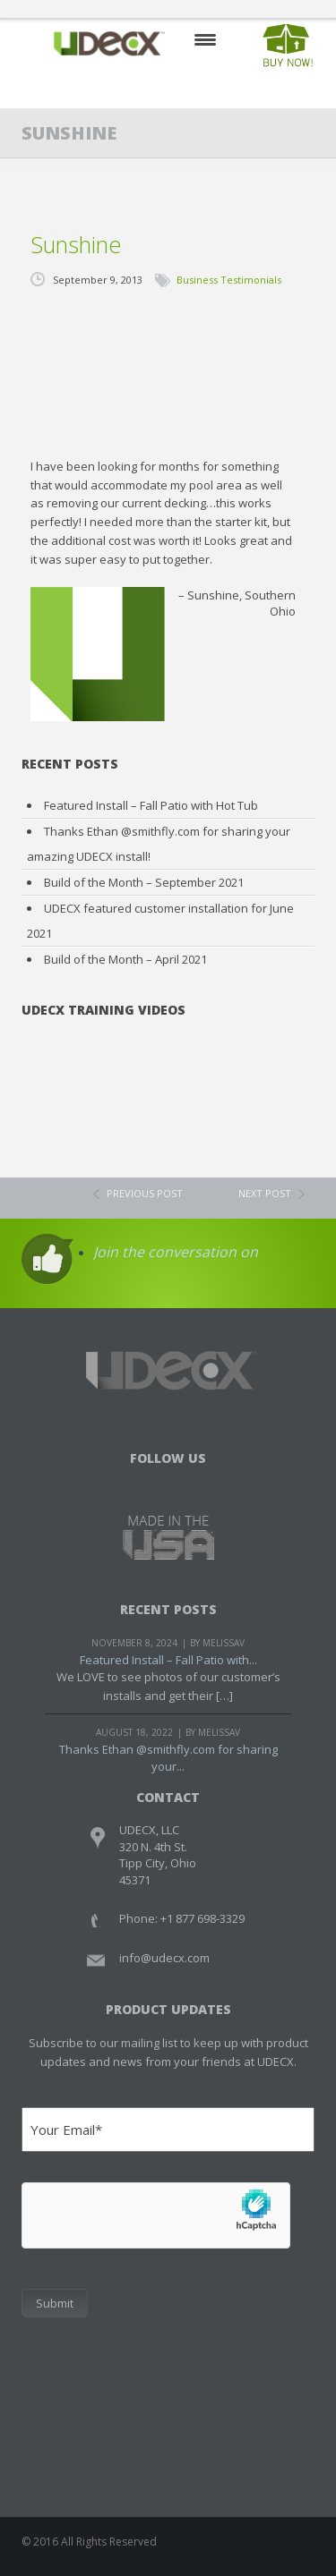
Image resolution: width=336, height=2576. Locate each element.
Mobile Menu (206, 40)
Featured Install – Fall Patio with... (168, 1660)
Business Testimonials (229, 279)
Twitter (168, 1481)
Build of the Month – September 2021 (144, 882)
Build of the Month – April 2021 (125, 959)
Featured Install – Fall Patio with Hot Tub (151, 805)
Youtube (204, 1481)
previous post (145, 1193)
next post (264, 1193)
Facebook (131, 1481)
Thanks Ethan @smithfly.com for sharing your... (168, 1757)
